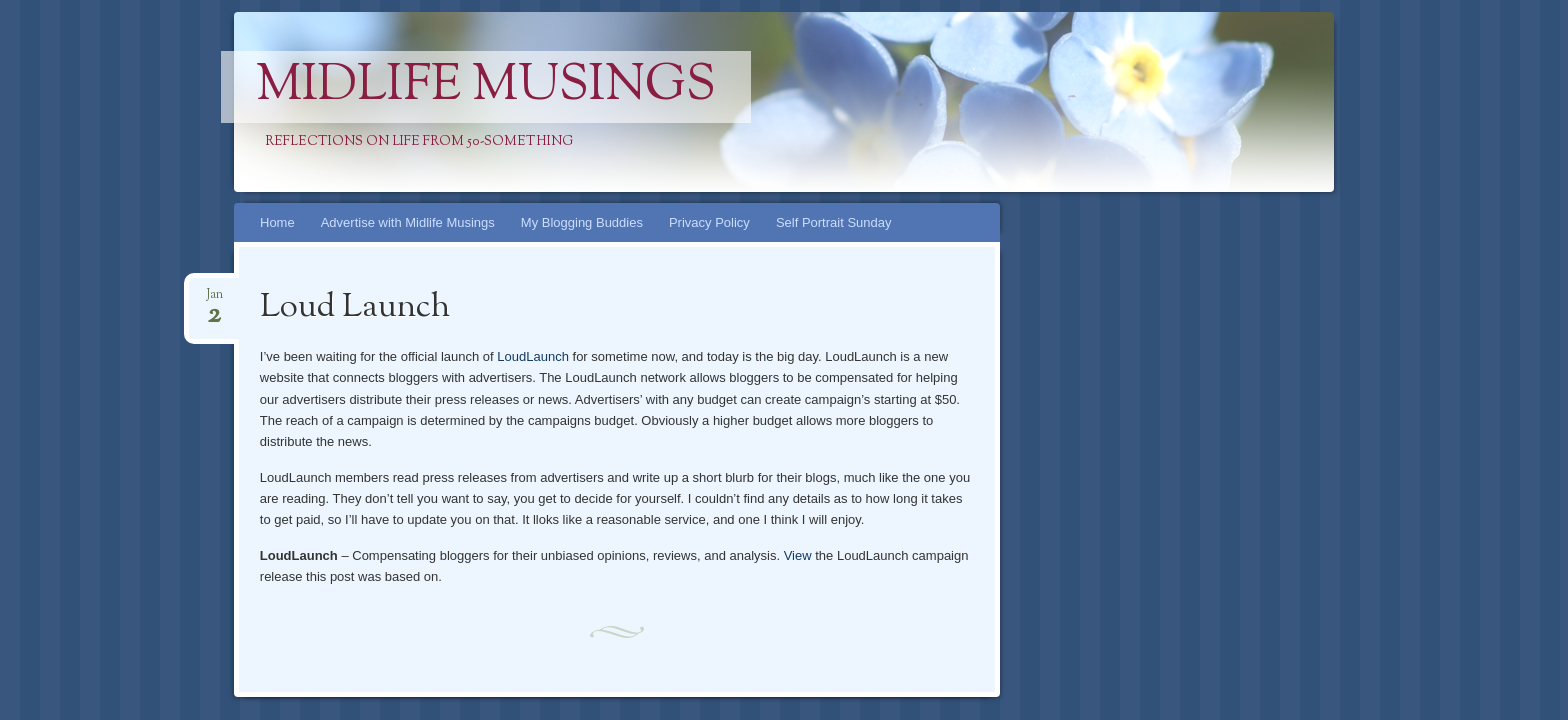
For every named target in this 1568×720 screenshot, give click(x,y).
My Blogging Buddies (582, 222)
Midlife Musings (486, 87)
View (798, 555)
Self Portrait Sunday (834, 222)
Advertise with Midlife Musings (408, 222)
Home (277, 222)
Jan (214, 300)
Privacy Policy (709, 222)
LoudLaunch (533, 356)
